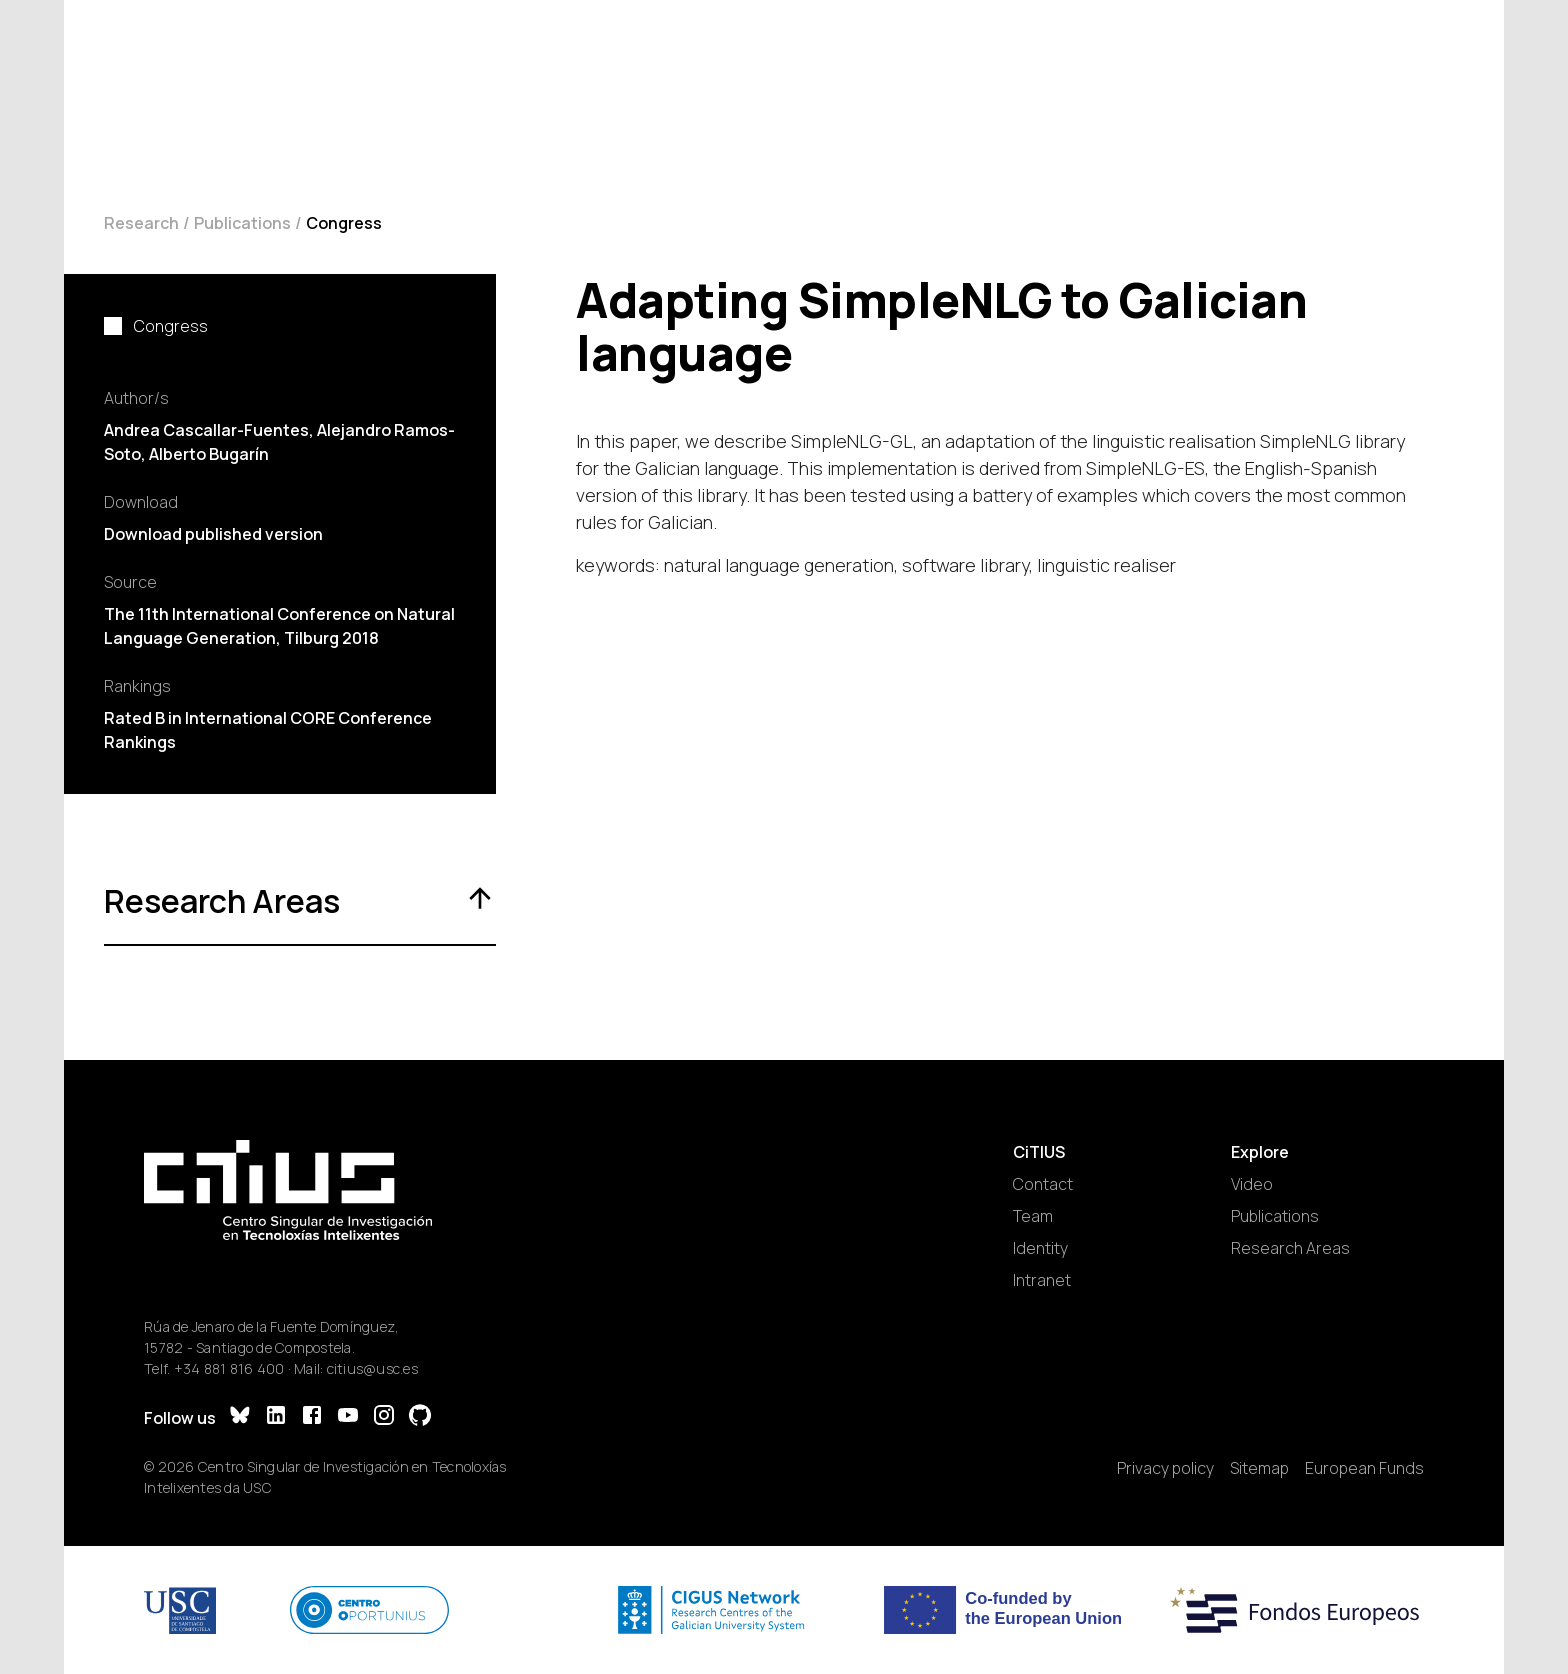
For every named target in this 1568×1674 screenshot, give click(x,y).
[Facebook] (312, 1417)
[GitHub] (420, 1417)
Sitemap (1259, 1468)
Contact (1043, 1184)
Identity (1040, 1248)
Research (141, 223)
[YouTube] (348, 1417)
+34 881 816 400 (229, 1368)
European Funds (1364, 1468)
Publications (242, 223)
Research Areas (1290, 1248)
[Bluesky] (240, 1417)
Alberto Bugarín (209, 454)
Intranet (1042, 1280)
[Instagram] (384, 1417)
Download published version (213, 534)
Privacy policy (1165, 1468)
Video (1252, 1184)
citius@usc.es (372, 1368)
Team (1033, 1216)
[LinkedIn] (276, 1417)
